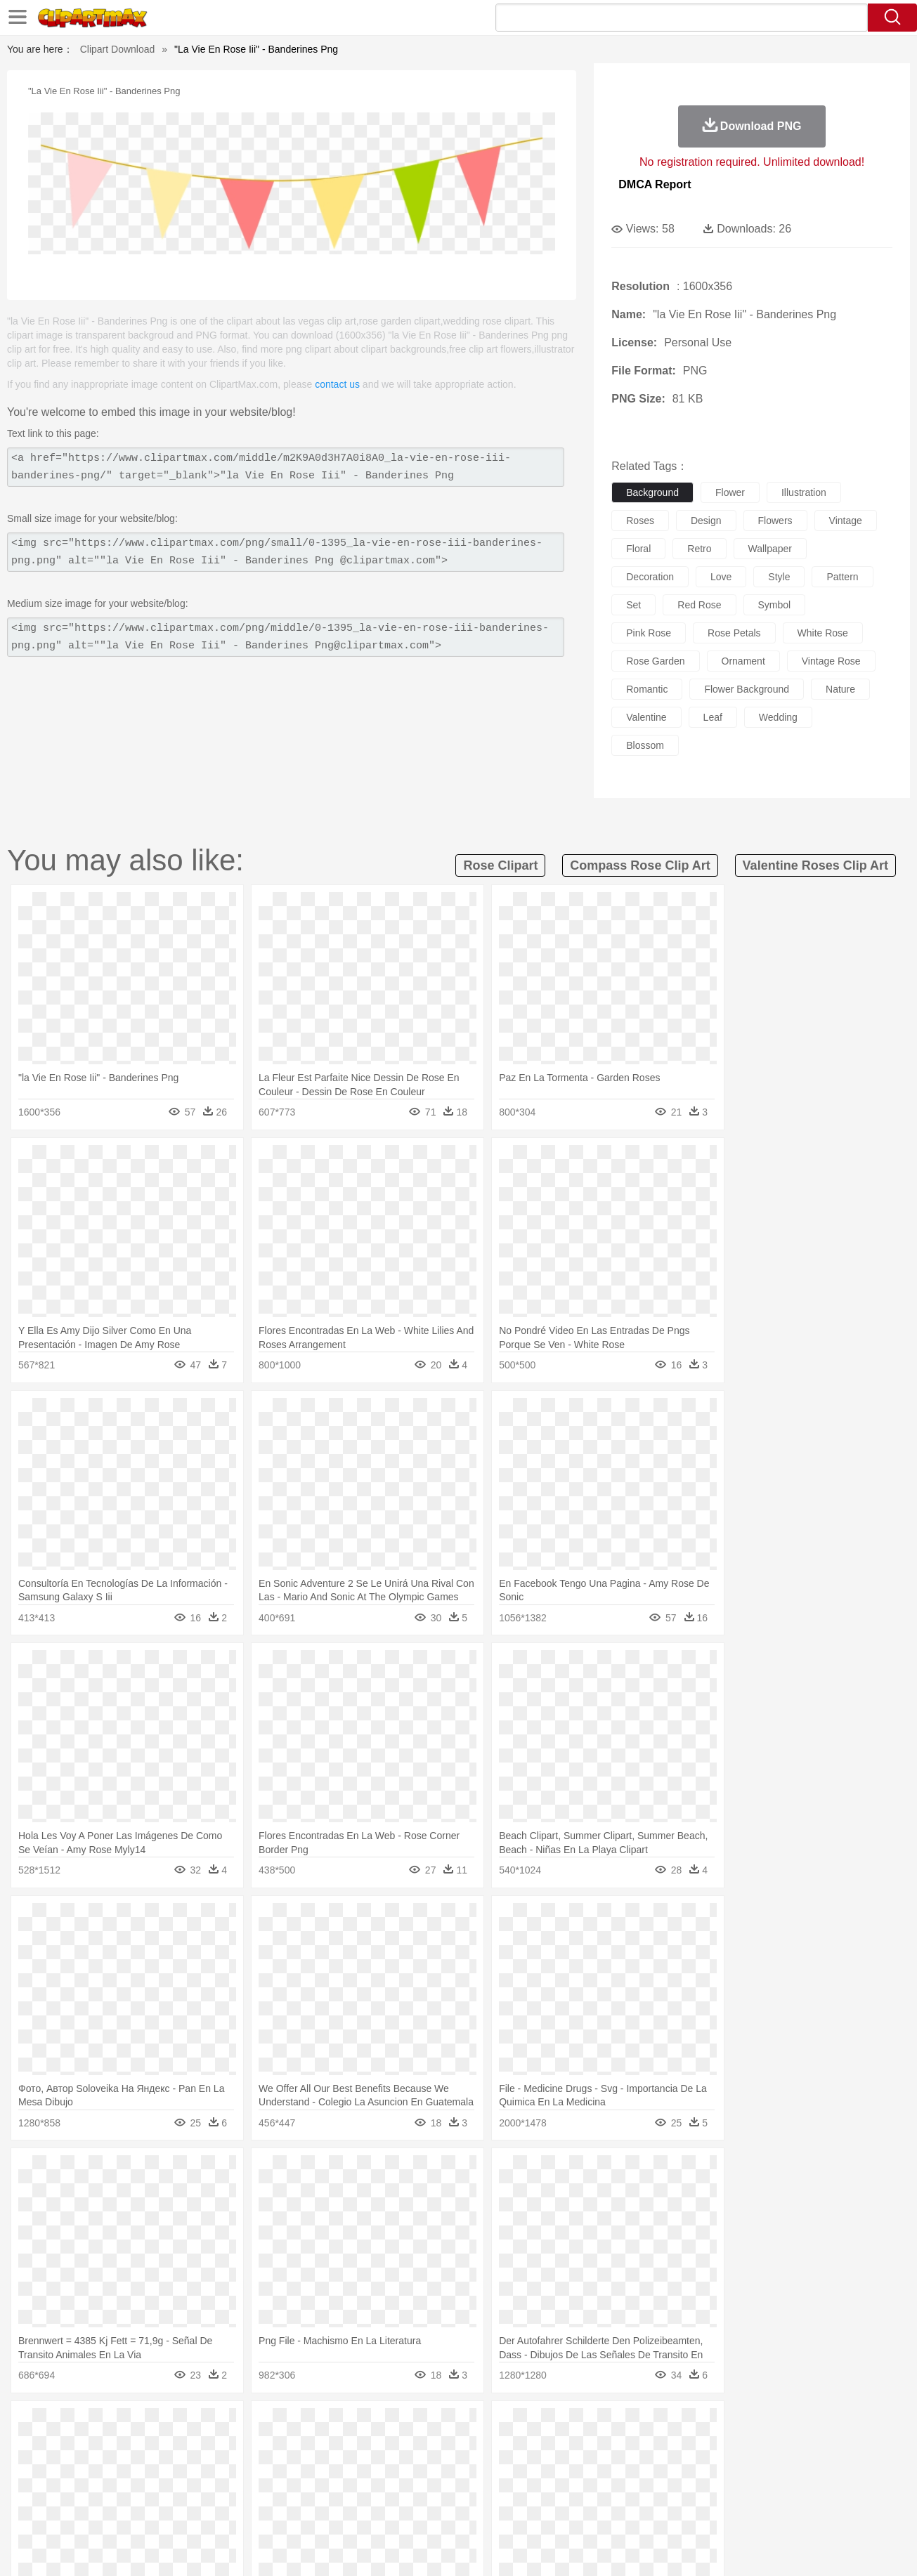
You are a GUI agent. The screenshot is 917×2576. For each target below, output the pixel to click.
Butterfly (179, 2447)
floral (638, 548)
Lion (568, 2447)
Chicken (243, 2447)
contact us (337, 384)
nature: (61, 2425)
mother (225, 2468)
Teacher (144, 2489)
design (706, 520)
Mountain (557, 2426)
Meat (308, 2510)
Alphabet (654, 2489)
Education (339, 2489)
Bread (609, 2510)
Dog (303, 2447)
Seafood (389, 2510)
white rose (823, 633)
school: (62, 2488)
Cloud (656, 2426)
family (190, 2468)
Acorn (99, 2426)
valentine (646, 717)
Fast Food (243, 2510)
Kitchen (476, 2510)
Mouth (584, 2468)
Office (617, 2489)
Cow (276, 2447)
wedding (778, 717)
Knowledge (467, 2489)
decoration (650, 576)
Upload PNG (845, 2547)
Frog (458, 2447)
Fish (432, 2447)
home (445, 2468)
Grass (405, 2426)
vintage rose (831, 661)
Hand (678, 2468)
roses (640, 520)
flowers (775, 520)
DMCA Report (654, 184)
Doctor (320, 2468)
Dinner (512, 2510)
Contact (750, 2547)
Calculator (700, 2489)
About (611, 2547)
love (720, 576)
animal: (62, 2446)
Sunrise (515, 2426)
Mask (99, 2468)
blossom (645, 745)
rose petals (734, 633)
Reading (263, 2489)
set (633, 604)
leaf (712, 717)
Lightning (444, 2426)
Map (429, 2489)
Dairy (136, 2510)
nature (840, 689)
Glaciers (368, 2426)
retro (699, 548)
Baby (128, 2468)
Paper (585, 2489)
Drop (686, 2426)
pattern (842, 576)
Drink (204, 2510)
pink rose (648, 633)
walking (409, 2468)
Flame (331, 2426)
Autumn (134, 2426)
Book (178, 2489)
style (779, 576)
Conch (244, 2426)
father (551, 2468)
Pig (666, 2447)
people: (62, 2467)
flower (730, 492)
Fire (303, 2426)
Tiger (732, 2447)
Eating (577, 2510)
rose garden (655, 661)
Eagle (360, 2447)
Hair (474, 2468)
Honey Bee (497, 2447)
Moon (480, 2426)
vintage (845, 520)
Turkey (763, 2447)
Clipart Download (117, 49)
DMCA (793, 2547)
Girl (498, 2468)
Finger (646, 2468)
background (652, 492)
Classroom (217, 2489)
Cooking (645, 2510)
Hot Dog (686, 2510)
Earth (276, 2426)
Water (595, 2426)
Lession (743, 2489)
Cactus (209, 2426)
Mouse (638, 2447)
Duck (329, 2447)
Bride (158, 2468)
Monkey (601, 2447)
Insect (539, 2447)
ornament (743, 661)
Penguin (697, 2447)
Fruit (280, 2510)
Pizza (544, 2510)
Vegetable (433, 2510)
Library (512, 2489)
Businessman (273, 2468)
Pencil (300, 2489)
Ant (96, 2447)
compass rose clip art (640, 865)
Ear (349, 2468)
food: (58, 2509)
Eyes (375, 2468)
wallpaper (770, 548)
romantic (647, 689)
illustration (803, 492)
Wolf (795, 2447)
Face (615, 2468)
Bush (625, 2426)
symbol (774, 604)
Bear (121, 2447)
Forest (717, 2426)
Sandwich (345, 2510)
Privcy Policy (697, 2547)
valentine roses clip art (815, 865)
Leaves (172, 2426)
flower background (746, 689)
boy (521, 2468)
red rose (699, 604)
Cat (212, 2447)
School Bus (390, 2489)
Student (104, 2489)
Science (549, 2489)
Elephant (397, 2447)
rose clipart (500, 865)
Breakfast (99, 2510)
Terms (648, 2547)
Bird (147, 2447)
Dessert (170, 2510)
